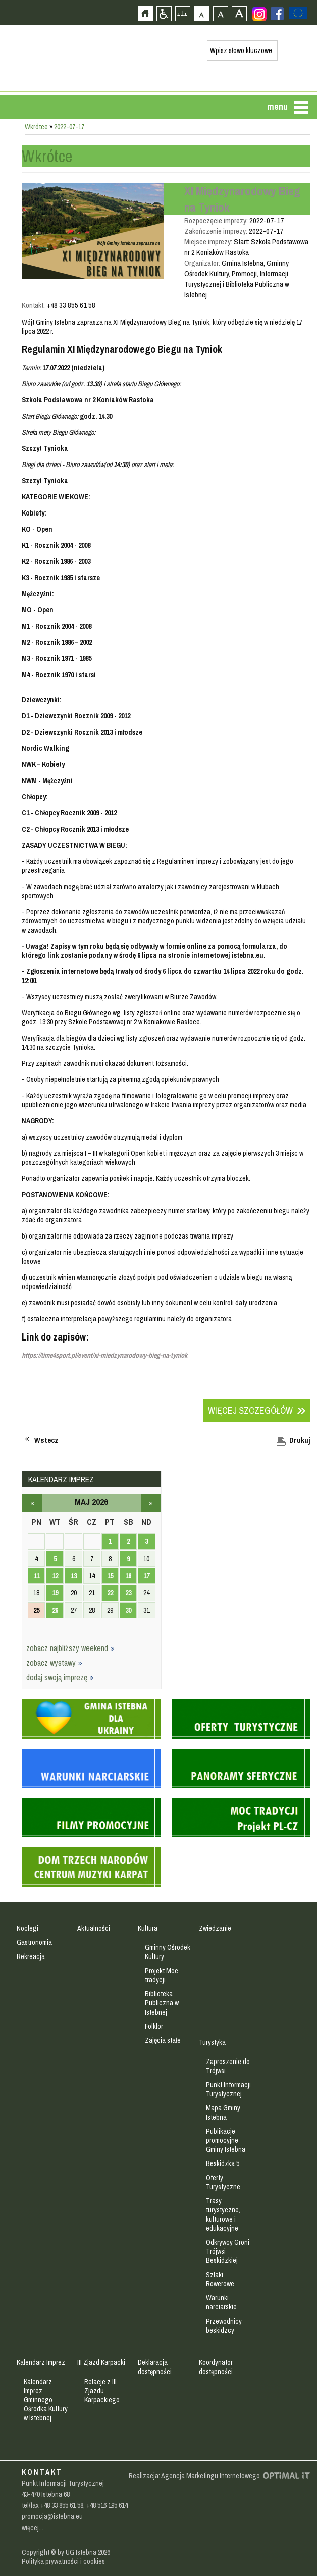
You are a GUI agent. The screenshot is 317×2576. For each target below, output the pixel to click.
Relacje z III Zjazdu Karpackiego (102, 2390)
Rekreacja (31, 1956)
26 (55, 1610)
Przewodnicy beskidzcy (224, 2325)
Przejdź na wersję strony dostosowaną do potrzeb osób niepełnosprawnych (163, 13)
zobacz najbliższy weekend (70, 1648)
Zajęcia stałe (163, 2040)
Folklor (154, 2026)
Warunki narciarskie (221, 2302)
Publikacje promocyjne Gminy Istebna (225, 2140)
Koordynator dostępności (216, 2367)
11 (36, 1575)
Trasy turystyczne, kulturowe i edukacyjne (223, 2214)
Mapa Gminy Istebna (223, 2112)
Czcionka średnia (220, 13)
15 (110, 1575)
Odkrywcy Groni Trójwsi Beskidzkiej (227, 2251)
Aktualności (93, 1928)
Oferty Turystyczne (223, 2182)
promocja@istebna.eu (52, 2516)
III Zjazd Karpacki (101, 2362)
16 (128, 1575)
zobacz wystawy (54, 1662)
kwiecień (32, 1503)
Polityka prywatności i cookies (63, 2561)
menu (277, 106)
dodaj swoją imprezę (60, 1677)
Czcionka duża (239, 13)
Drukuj (299, 1440)
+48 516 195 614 (107, 2505)
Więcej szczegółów (250, 1410)
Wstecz (46, 1440)
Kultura (147, 1928)
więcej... (32, 2527)
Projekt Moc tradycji (161, 1975)
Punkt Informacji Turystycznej (228, 2089)
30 (128, 1610)
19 (55, 1593)
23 (128, 1593)
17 (146, 1575)
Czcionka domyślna (201, 13)
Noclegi (27, 1928)
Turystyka (212, 2042)
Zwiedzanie (215, 1928)
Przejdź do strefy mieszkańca (9, 190)
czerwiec (151, 1503)
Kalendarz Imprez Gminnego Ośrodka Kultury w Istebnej (46, 2400)
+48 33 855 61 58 (61, 2505)
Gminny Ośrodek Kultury (167, 1952)
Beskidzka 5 (222, 2163)
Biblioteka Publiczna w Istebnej (162, 2003)
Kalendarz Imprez (41, 2362)
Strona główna (145, 13)
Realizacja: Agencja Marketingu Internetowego (194, 2475)
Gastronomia (34, 1942)
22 (110, 1593)
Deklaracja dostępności (155, 2367)
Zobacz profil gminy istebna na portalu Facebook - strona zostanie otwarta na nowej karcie (277, 13)
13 (74, 1575)
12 (55, 1575)
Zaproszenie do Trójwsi (228, 2066)
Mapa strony (182, 13)
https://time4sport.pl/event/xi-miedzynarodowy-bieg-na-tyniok (104, 1355)
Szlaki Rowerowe (220, 2279)
